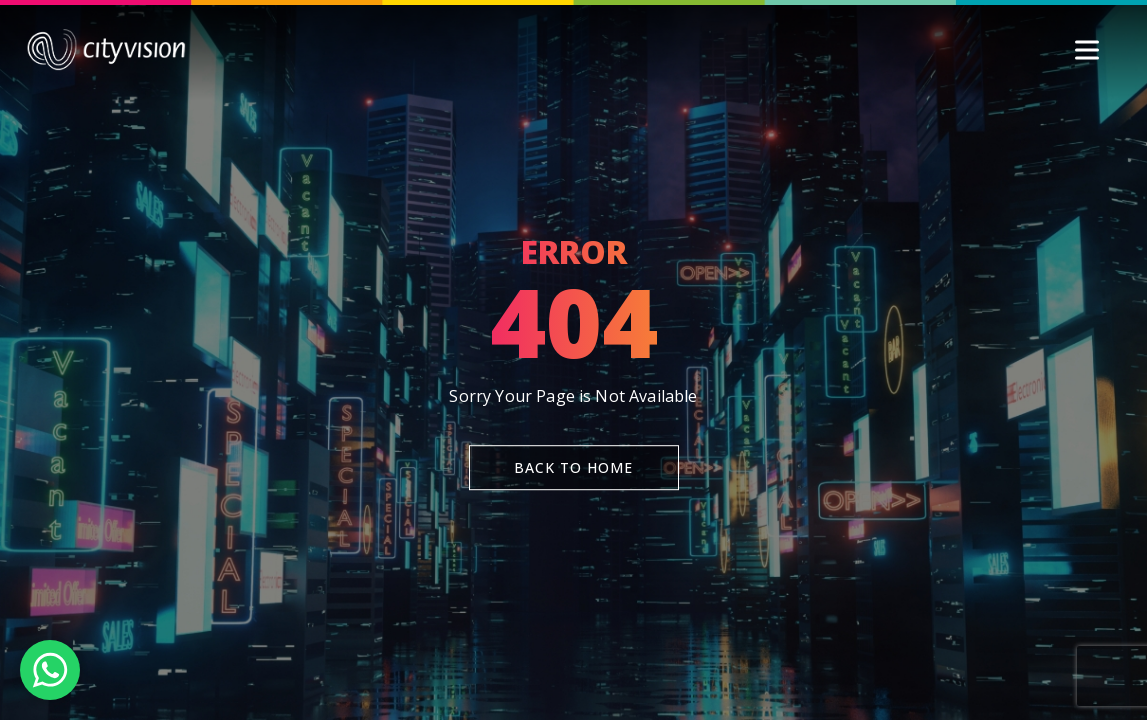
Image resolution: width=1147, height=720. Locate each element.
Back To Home (573, 467)
